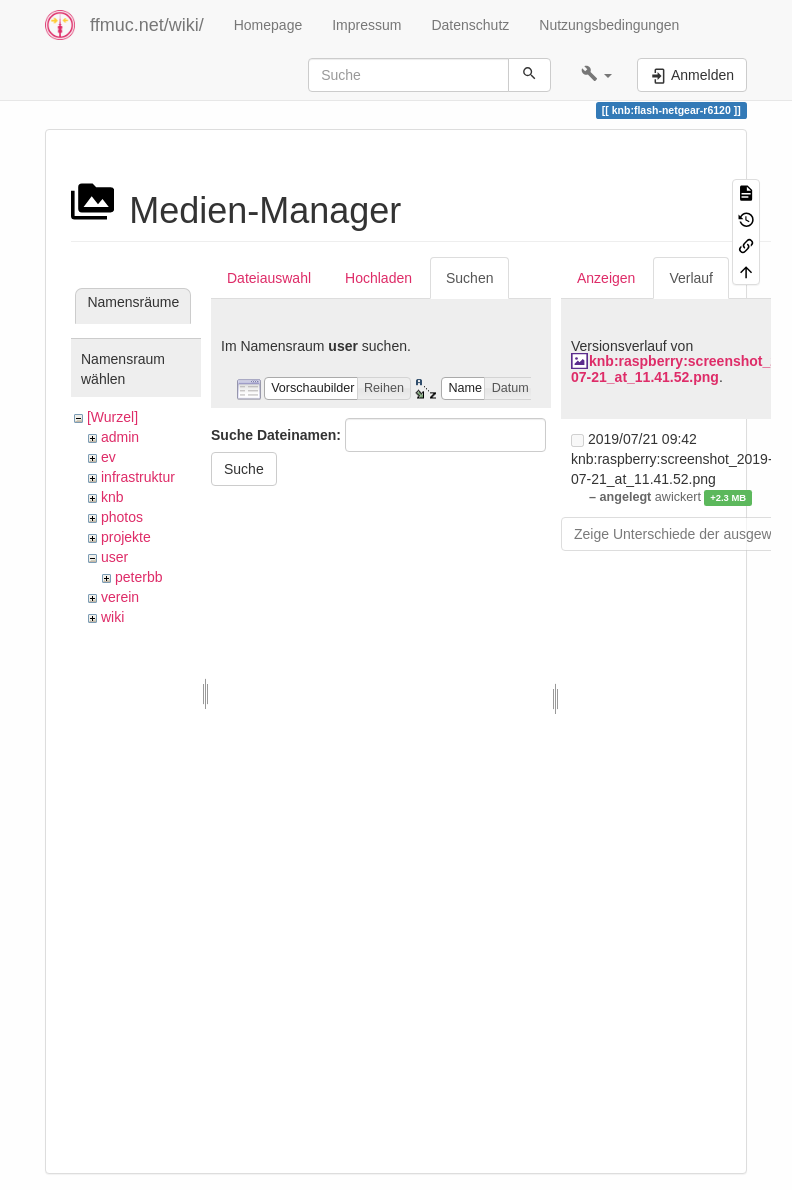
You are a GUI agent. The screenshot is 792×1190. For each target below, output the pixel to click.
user (114, 557)
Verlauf (691, 278)
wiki (112, 617)
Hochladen (378, 278)
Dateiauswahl (269, 278)
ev (108, 457)
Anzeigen (606, 278)
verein (120, 597)
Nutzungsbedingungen (609, 25)
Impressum (366, 25)
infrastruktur (138, 477)
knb (112, 497)
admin (120, 437)
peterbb (138, 577)
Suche (244, 469)
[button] (596, 75)
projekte (126, 537)
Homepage (268, 25)
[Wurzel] (112, 417)
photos (122, 517)
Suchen (469, 278)
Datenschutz (470, 25)
